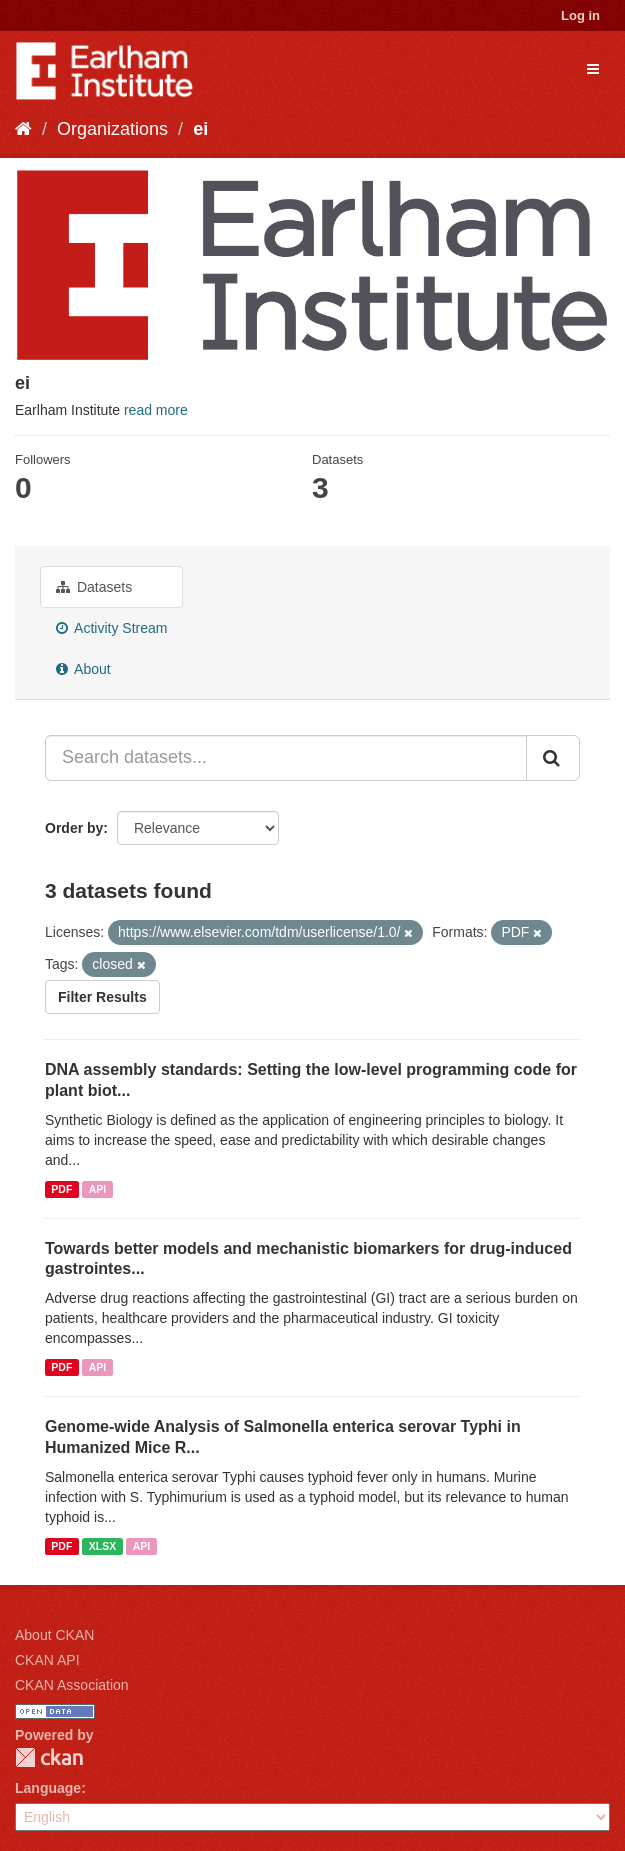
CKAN (49, 1757)
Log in (580, 15)
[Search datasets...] (286, 758)
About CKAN (54, 1635)
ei (200, 129)
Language (48, 1788)
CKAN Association (72, 1685)
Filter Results (102, 997)
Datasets (94, 587)
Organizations (112, 129)
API (98, 1189)
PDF (61, 1189)
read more (156, 410)
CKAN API (47, 1660)
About (83, 669)
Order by (74, 828)
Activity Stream (111, 628)
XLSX (102, 1546)
